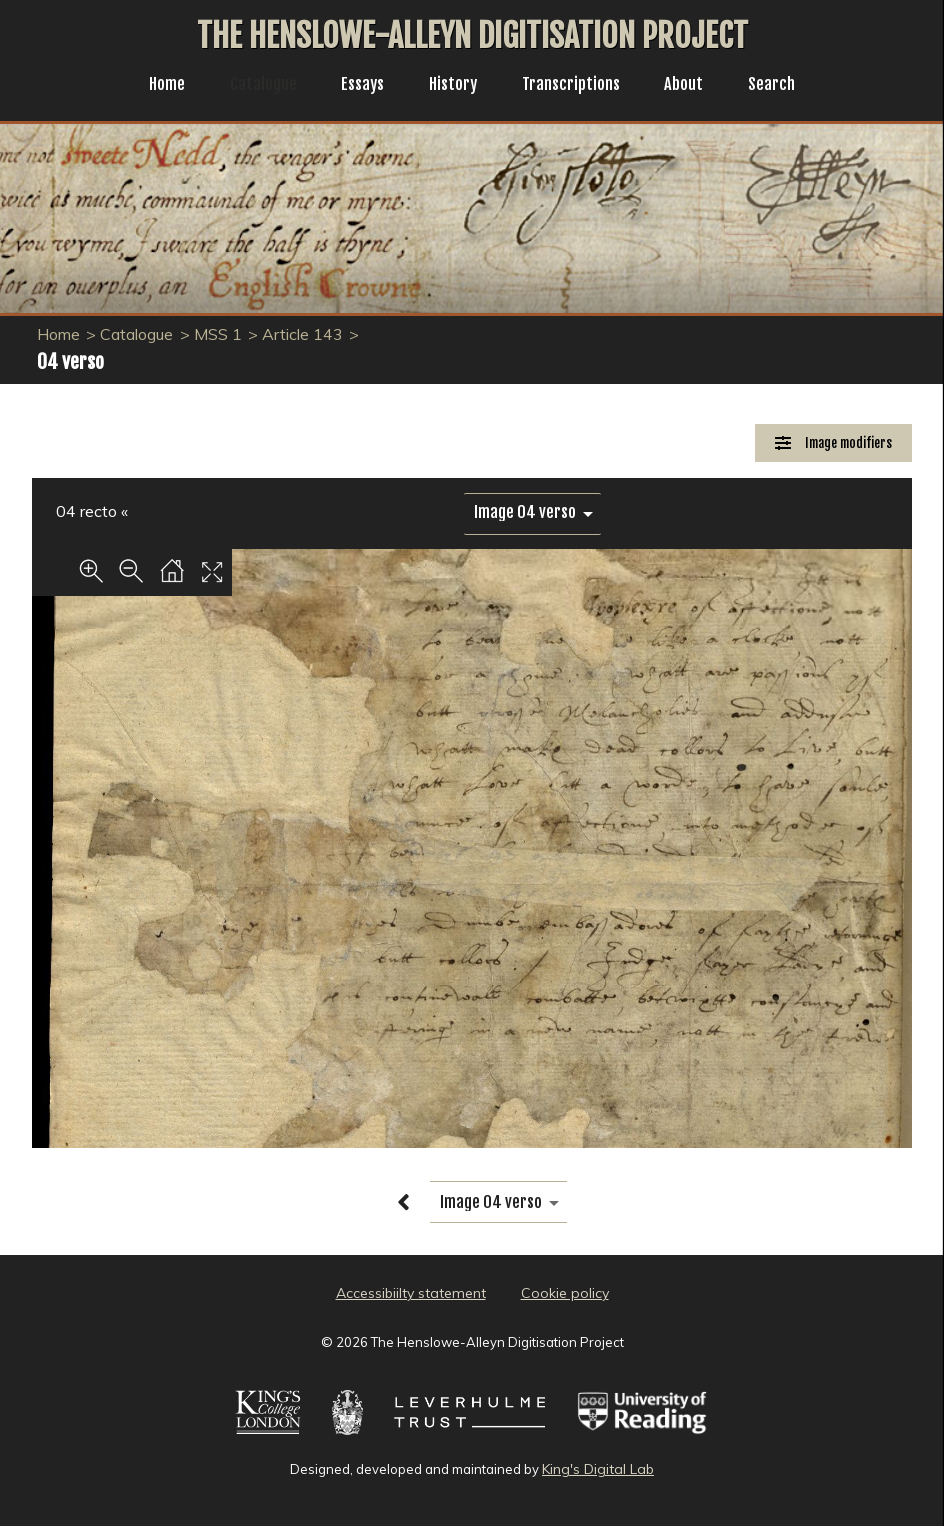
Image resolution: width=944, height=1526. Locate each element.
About (696, 86)
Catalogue (253, 86)
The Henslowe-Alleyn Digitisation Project (472, 36)
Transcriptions (577, 86)
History (452, 86)
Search (787, 86)
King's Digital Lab (598, 1469)
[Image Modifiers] (833, 443)
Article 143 (302, 334)
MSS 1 (218, 334)
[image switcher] (532, 512)
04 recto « (92, 511)
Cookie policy (565, 1293)
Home (151, 86)
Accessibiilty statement (411, 1293)
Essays (357, 86)
